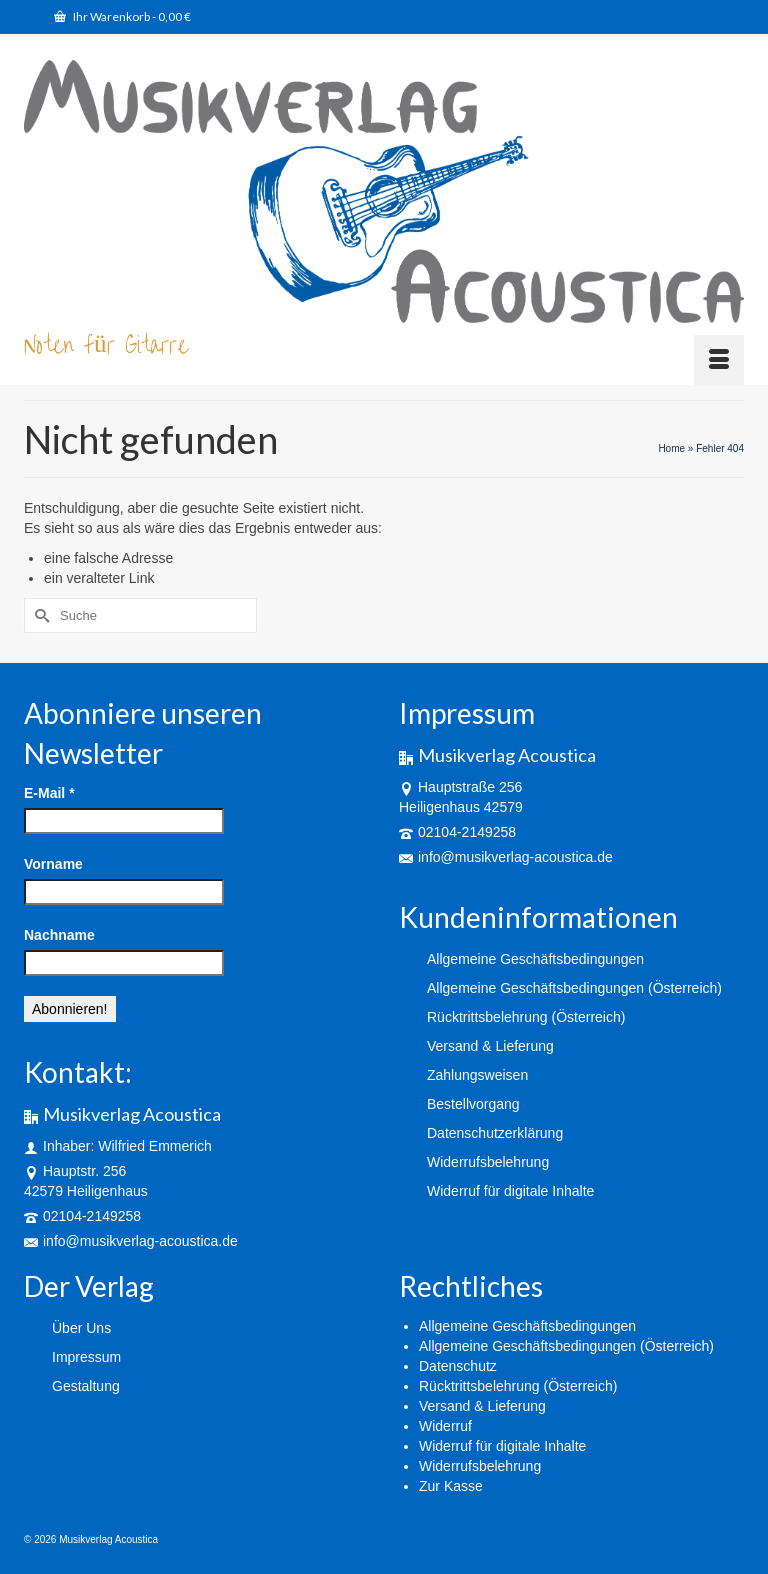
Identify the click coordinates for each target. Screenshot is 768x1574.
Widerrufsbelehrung (480, 1466)
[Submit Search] (39, 615)
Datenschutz (458, 1366)
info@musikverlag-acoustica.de (131, 1241)
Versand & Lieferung (482, 1406)
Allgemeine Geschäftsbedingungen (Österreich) (566, 1346)
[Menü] (719, 360)
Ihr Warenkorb (122, 16)
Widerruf (445, 1426)
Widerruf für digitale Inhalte (502, 1446)
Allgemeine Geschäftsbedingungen (527, 1326)
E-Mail (49, 793)
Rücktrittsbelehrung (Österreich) (518, 1386)
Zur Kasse (451, 1486)
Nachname (59, 935)
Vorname (53, 864)
